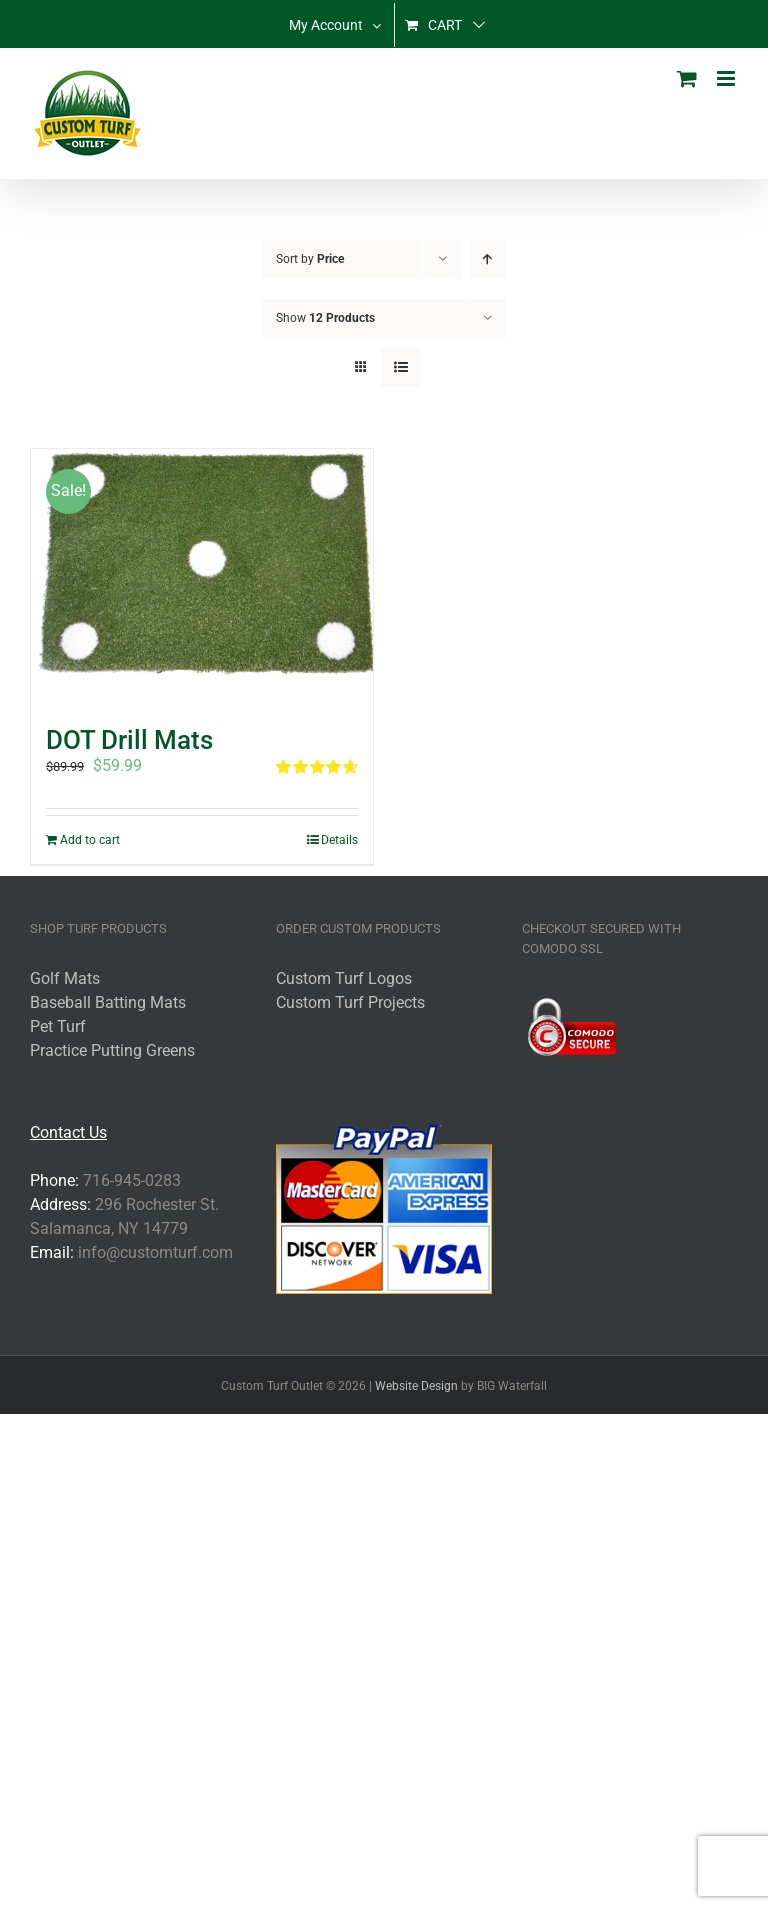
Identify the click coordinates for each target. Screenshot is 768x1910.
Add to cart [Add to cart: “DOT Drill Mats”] (90, 840)
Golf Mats (65, 978)
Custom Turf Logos (344, 978)
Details (339, 840)
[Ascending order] (487, 259)
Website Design (416, 1386)
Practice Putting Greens (112, 1050)
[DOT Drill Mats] (202, 577)
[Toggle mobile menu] (727, 78)
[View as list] (400, 367)
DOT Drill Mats (129, 740)
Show (325, 318)
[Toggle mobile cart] (687, 78)
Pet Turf (58, 1026)
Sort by (310, 259)
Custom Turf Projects (350, 1002)
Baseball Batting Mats (108, 1002)
